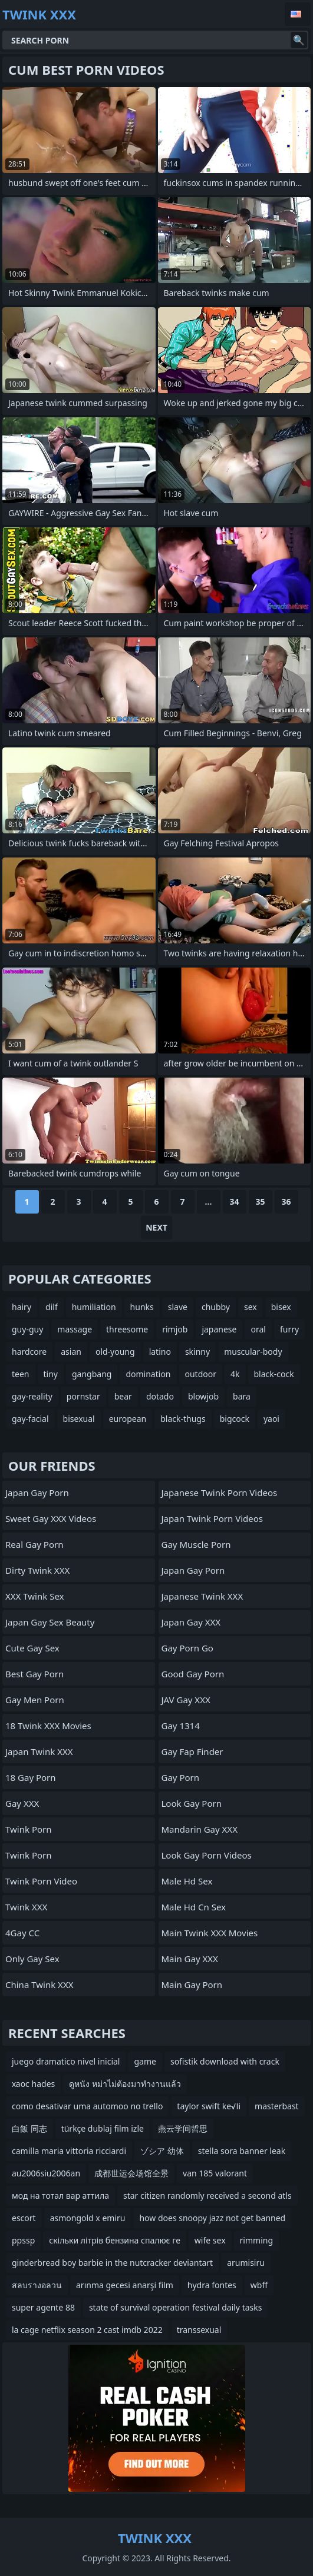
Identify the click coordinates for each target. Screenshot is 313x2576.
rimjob (174, 1329)
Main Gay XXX (190, 1959)
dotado (160, 1396)
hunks (142, 1306)
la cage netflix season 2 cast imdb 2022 (87, 2329)
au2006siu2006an (46, 2173)
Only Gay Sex (32, 1959)
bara (242, 1396)
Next (156, 1227)
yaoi (271, 1418)
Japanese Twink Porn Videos (220, 1492)
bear (123, 1396)
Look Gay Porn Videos (207, 1855)
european (128, 1418)
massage (74, 1329)
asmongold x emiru (88, 2217)
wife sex (210, 2240)
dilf (51, 1306)
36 (286, 1201)
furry (289, 1329)
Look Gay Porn (192, 1803)
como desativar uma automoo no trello (87, 2106)
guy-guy (27, 1329)
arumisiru (246, 2262)
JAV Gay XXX (186, 1700)
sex (250, 1306)
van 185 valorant (215, 2173)
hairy (21, 1306)
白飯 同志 (29, 2128)
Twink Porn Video (41, 1881)
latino (160, 1351)
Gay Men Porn (34, 1700)
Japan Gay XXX (191, 1622)
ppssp (23, 2240)
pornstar (83, 1396)
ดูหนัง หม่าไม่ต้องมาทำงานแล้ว (125, 2083)
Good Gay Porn (193, 1674)
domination (148, 1374)
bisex (281, 1306)
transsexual (199, 2329)
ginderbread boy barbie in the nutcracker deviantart (112, 2262)
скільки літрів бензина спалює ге (114, 2240)
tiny (51, 1374)
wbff (259, 2285)
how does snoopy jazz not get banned (212, 2217)
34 (234, 1201)
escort (24, 2217)
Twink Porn (28, 1829)
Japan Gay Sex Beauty (49, 1622)
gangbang (91, 1374)
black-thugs (182, 1418)
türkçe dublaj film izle (102, 2128)
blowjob (203, 1396)
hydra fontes (211, 2285)
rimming (256, 2240)
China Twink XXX (39, 1984)
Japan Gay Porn (37, 1492)
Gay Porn (181, 1777)
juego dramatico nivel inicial (66, 2061)
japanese (219, 1329)
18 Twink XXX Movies (48, 1725)
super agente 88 (43, 2307)
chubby (216, 1306)
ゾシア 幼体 (162, 2150)
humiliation (94, 1306)
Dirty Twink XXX (37, 1570)
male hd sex (187, 1881)
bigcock (234, 1418)
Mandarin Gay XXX (200, 1829)
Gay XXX (22, 1803)
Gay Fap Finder (192, 1751)
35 (260, 1201)
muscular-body (253, 1351)
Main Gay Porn (192, 1984)
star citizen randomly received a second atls (207, 2195)
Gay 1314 (181, 1725)
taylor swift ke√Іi (208, 2106)
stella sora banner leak (241, 2150)
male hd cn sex (194, 1907)
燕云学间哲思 (182, 2128)
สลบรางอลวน (37, 2285)
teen (20, 1374)
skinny (197, 1351)
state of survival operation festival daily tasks (175, 2307)
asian (71, 1351)
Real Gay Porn (34, 1544)
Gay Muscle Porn (196, 1544)
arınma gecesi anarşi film (124, 2285)
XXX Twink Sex (34, 1596)
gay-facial (30, 1418)
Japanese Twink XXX (202, 1596)
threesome (127, 1329)
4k (234, 1374)
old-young (115, 1351)
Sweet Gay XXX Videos (50, 1518)
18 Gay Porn (30, 1777)
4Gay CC (22, 1933)
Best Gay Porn (34, 1674)
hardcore (29, 1351)
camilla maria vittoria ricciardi (69, 2150)
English (298, 14)
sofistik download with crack (224, 2061)
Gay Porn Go (187, 1648)
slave (177, 1306)
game (145, 2061)
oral (258, 1329)
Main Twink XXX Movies (210, 1933)
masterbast (277, 2106)
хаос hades (33, 2083)
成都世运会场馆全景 (131, 2173)
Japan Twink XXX (39, 1751)
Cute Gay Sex (32, 1648)
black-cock (274, 1374)
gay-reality (32, 1396)
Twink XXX (26, 1907)
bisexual (79, 1418)
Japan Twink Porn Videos (212, 1518)
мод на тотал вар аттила (60, 2195)
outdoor (201, 1374)
